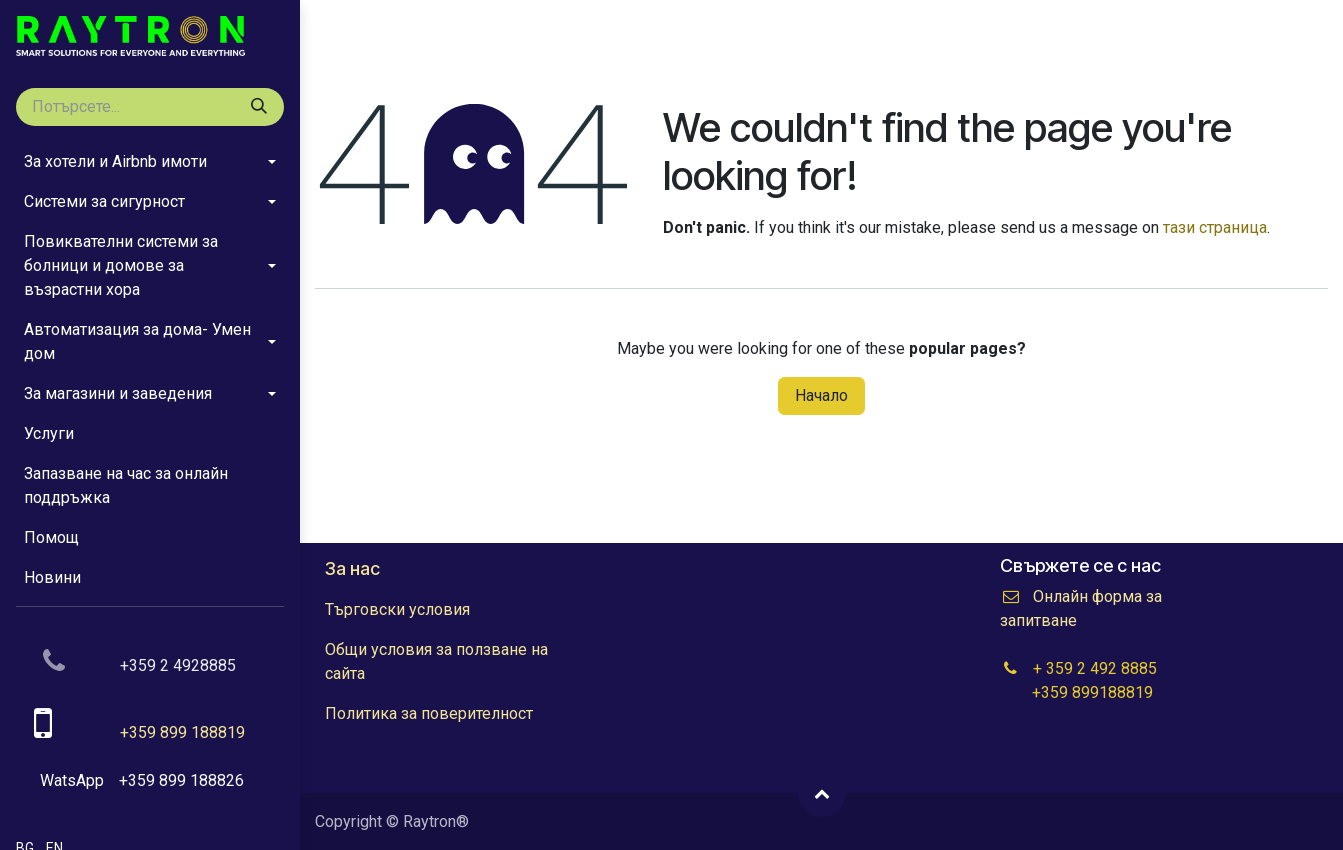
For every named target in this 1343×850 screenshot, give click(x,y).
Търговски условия (397, 609)
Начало (821, 395)
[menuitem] (150, 162)
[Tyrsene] (259, 107)
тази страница (1215, 227)
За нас (352, 568)
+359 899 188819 (182, 732)
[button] (822, 793)
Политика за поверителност (429, 713)
